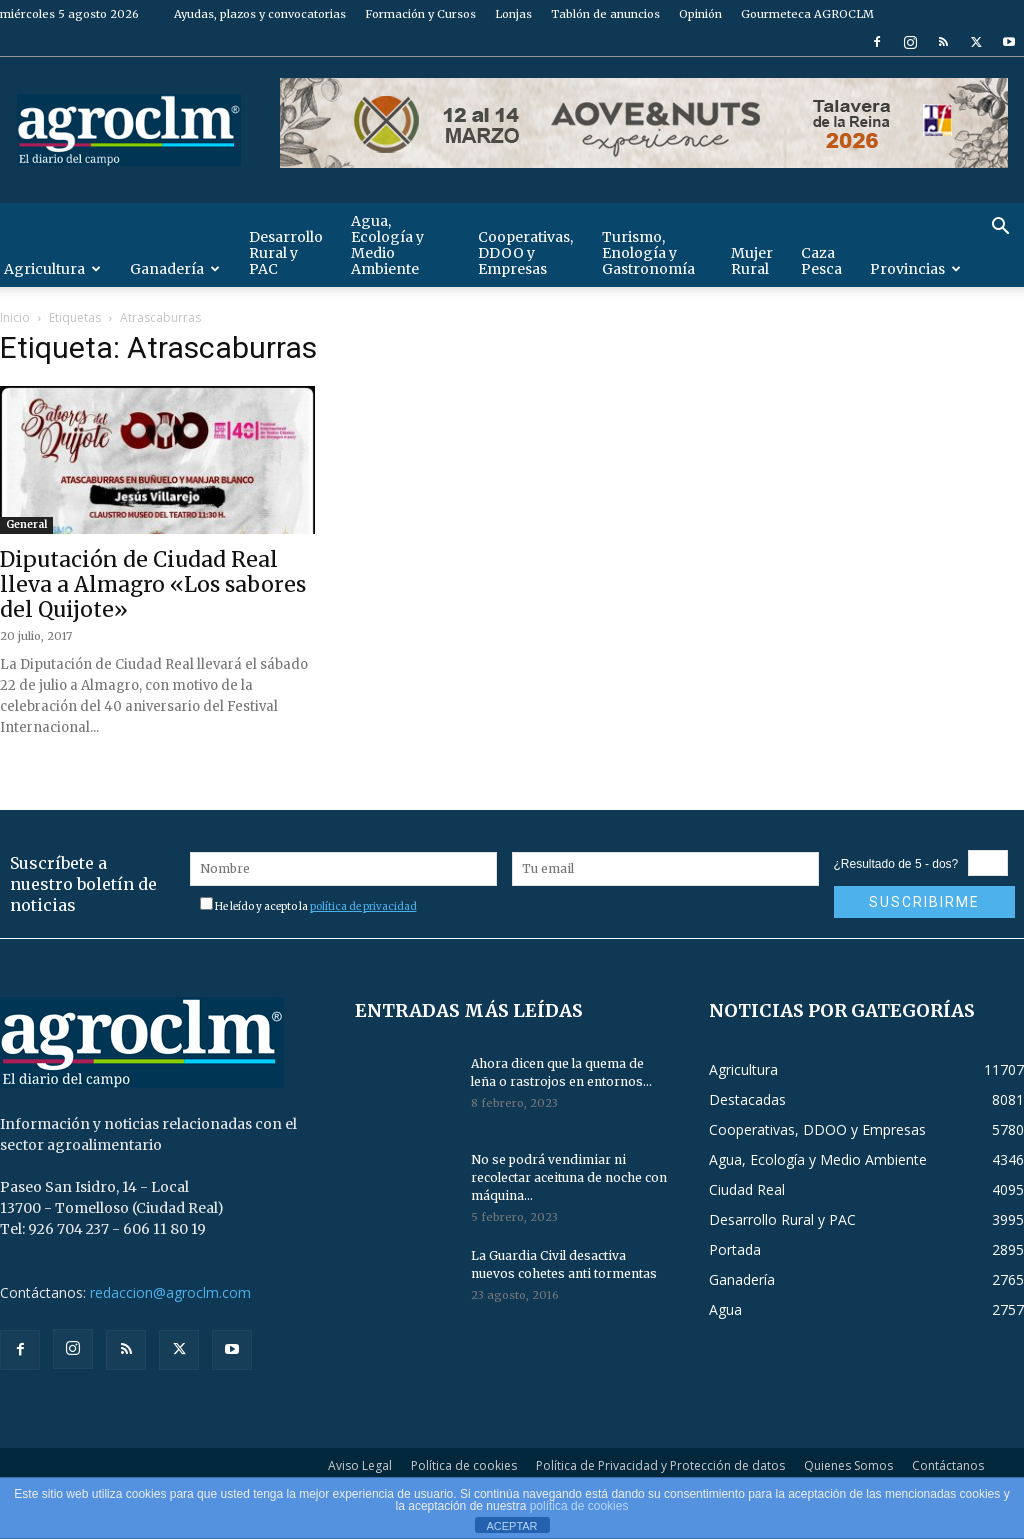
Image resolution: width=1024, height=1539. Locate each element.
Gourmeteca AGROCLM (807, 14)
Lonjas (513, 14)
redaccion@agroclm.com (170, 1292)
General (26, 524)
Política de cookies (464, 1465)
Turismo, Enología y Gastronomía (648, 253)
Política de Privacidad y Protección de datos (660, 1465)
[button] (1000, 228)
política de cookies (579, 1506)
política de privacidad (363, 906)
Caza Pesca (821, 261)
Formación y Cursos (420, 14)
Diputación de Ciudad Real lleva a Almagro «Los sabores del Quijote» (153, 584)
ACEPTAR (511, 1526)
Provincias (915, 269)
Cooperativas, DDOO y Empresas (525, 253)
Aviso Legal (360, 1465)
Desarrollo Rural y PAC (286, 253)
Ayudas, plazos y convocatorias (260, 14)
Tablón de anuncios (605, 14)
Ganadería (175, 269)
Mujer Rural (752, 261)
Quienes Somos (848, 1465)
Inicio (15, 317)
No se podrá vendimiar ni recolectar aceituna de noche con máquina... (569, 1177)
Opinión (700, 14)
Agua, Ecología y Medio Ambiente (387, 245)
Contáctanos (948, 1465)
